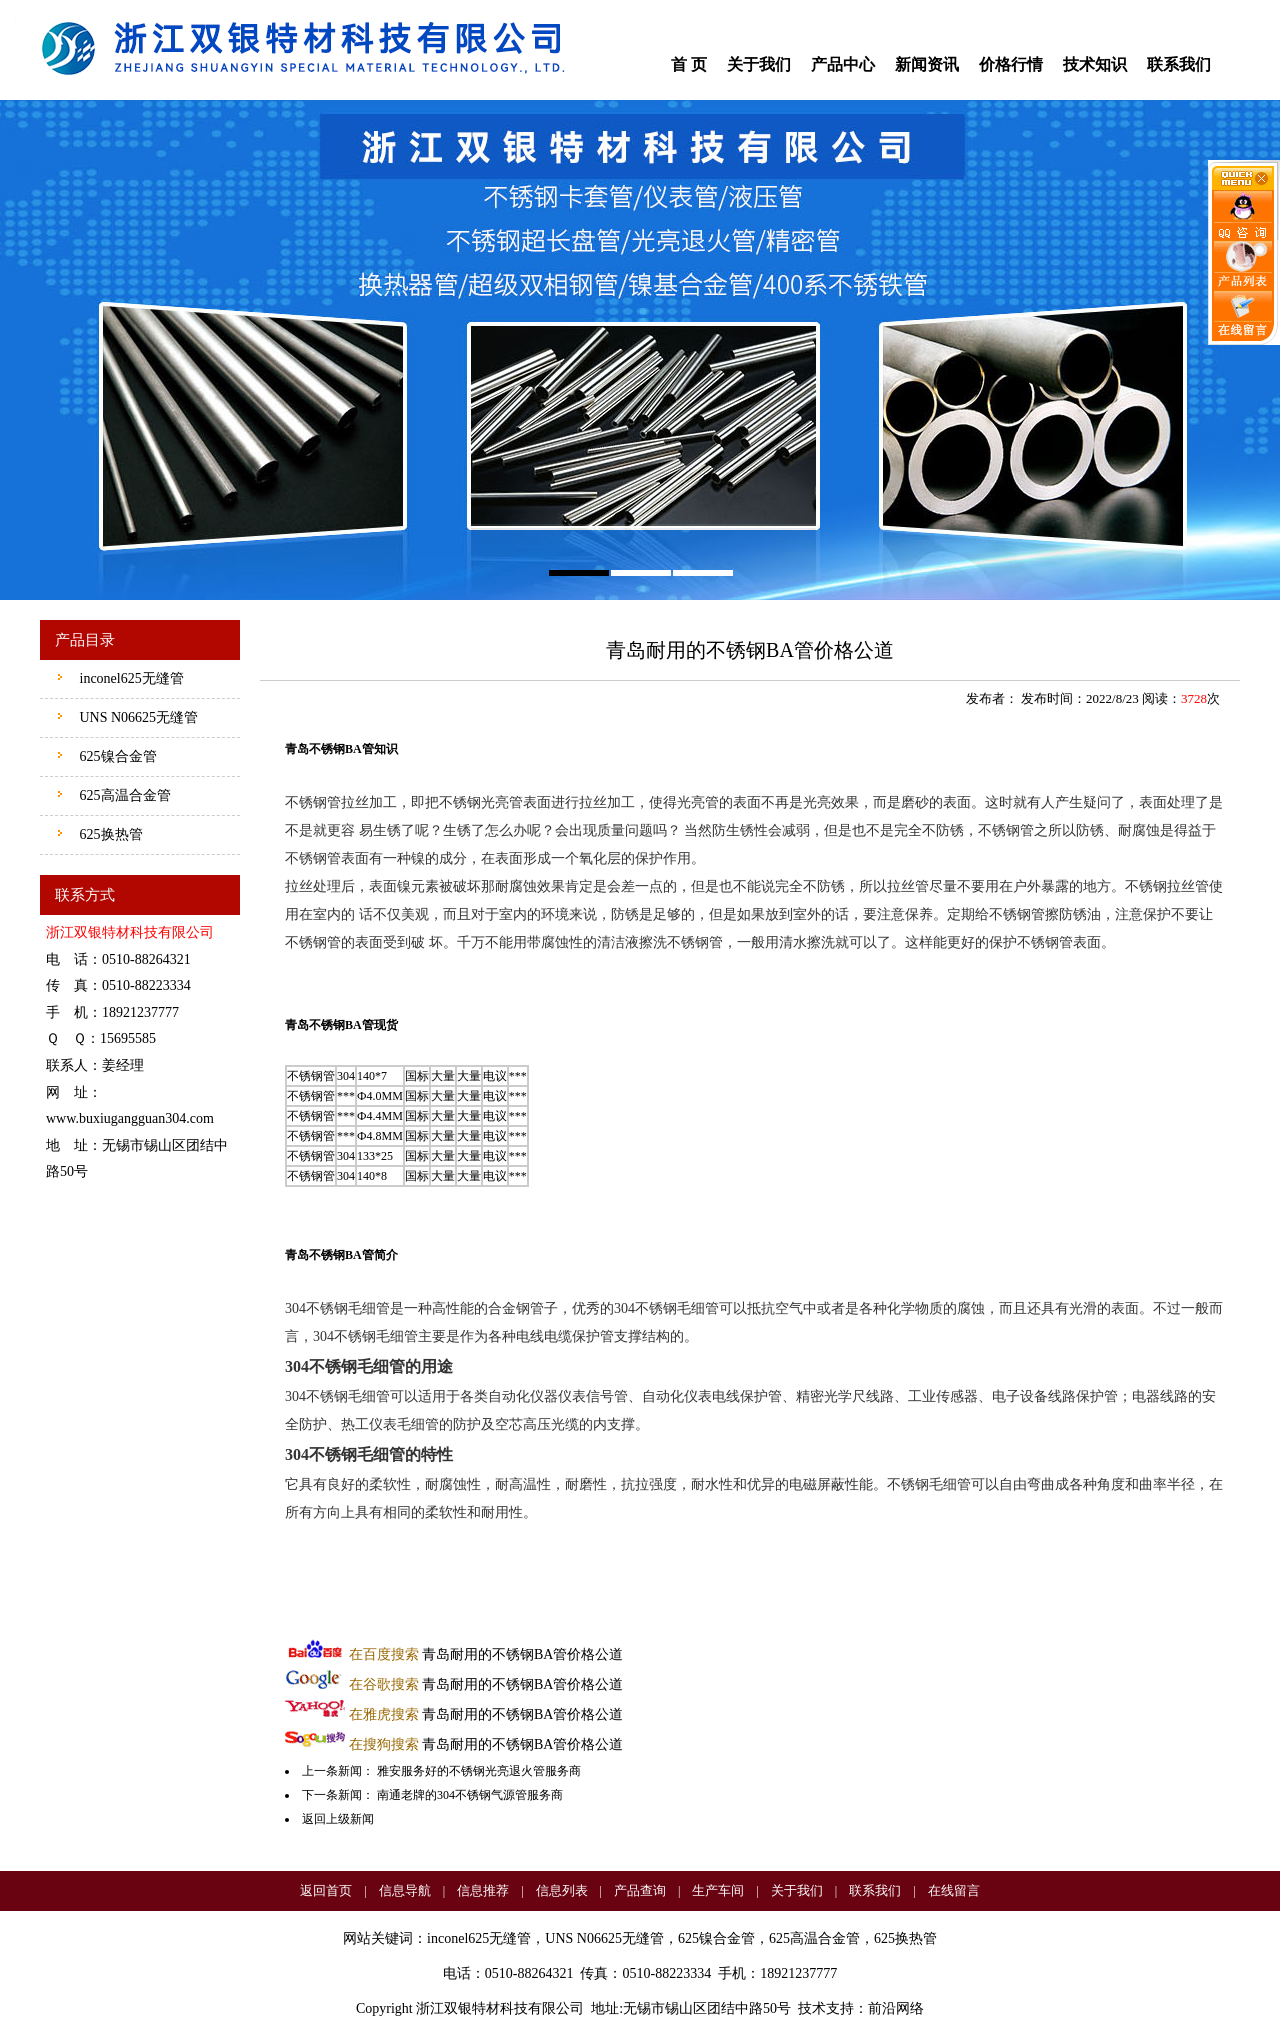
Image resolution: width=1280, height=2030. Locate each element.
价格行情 (1011, 64)
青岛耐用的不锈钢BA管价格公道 (486, 1654)
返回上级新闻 (338, 1819)
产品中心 (843, 64)
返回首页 (326, 1890)
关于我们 (759, 64)
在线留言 (954, 1890)
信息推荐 (483, 1890)
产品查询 (640, 1890)
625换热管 (109, 834)
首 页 (689, 64)
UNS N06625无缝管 (137, 717)
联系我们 (1179, 64)
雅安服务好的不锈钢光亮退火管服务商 (479, 1771)
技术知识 (1095, 64)
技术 (812, 2008)
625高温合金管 (123, 795)
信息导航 (405, 1890)
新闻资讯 (927, 64)
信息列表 (562, 1890)
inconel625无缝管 (130, 678)
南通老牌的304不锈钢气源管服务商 (470, 1795)
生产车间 (718, 1890)
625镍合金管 (116, 756)
